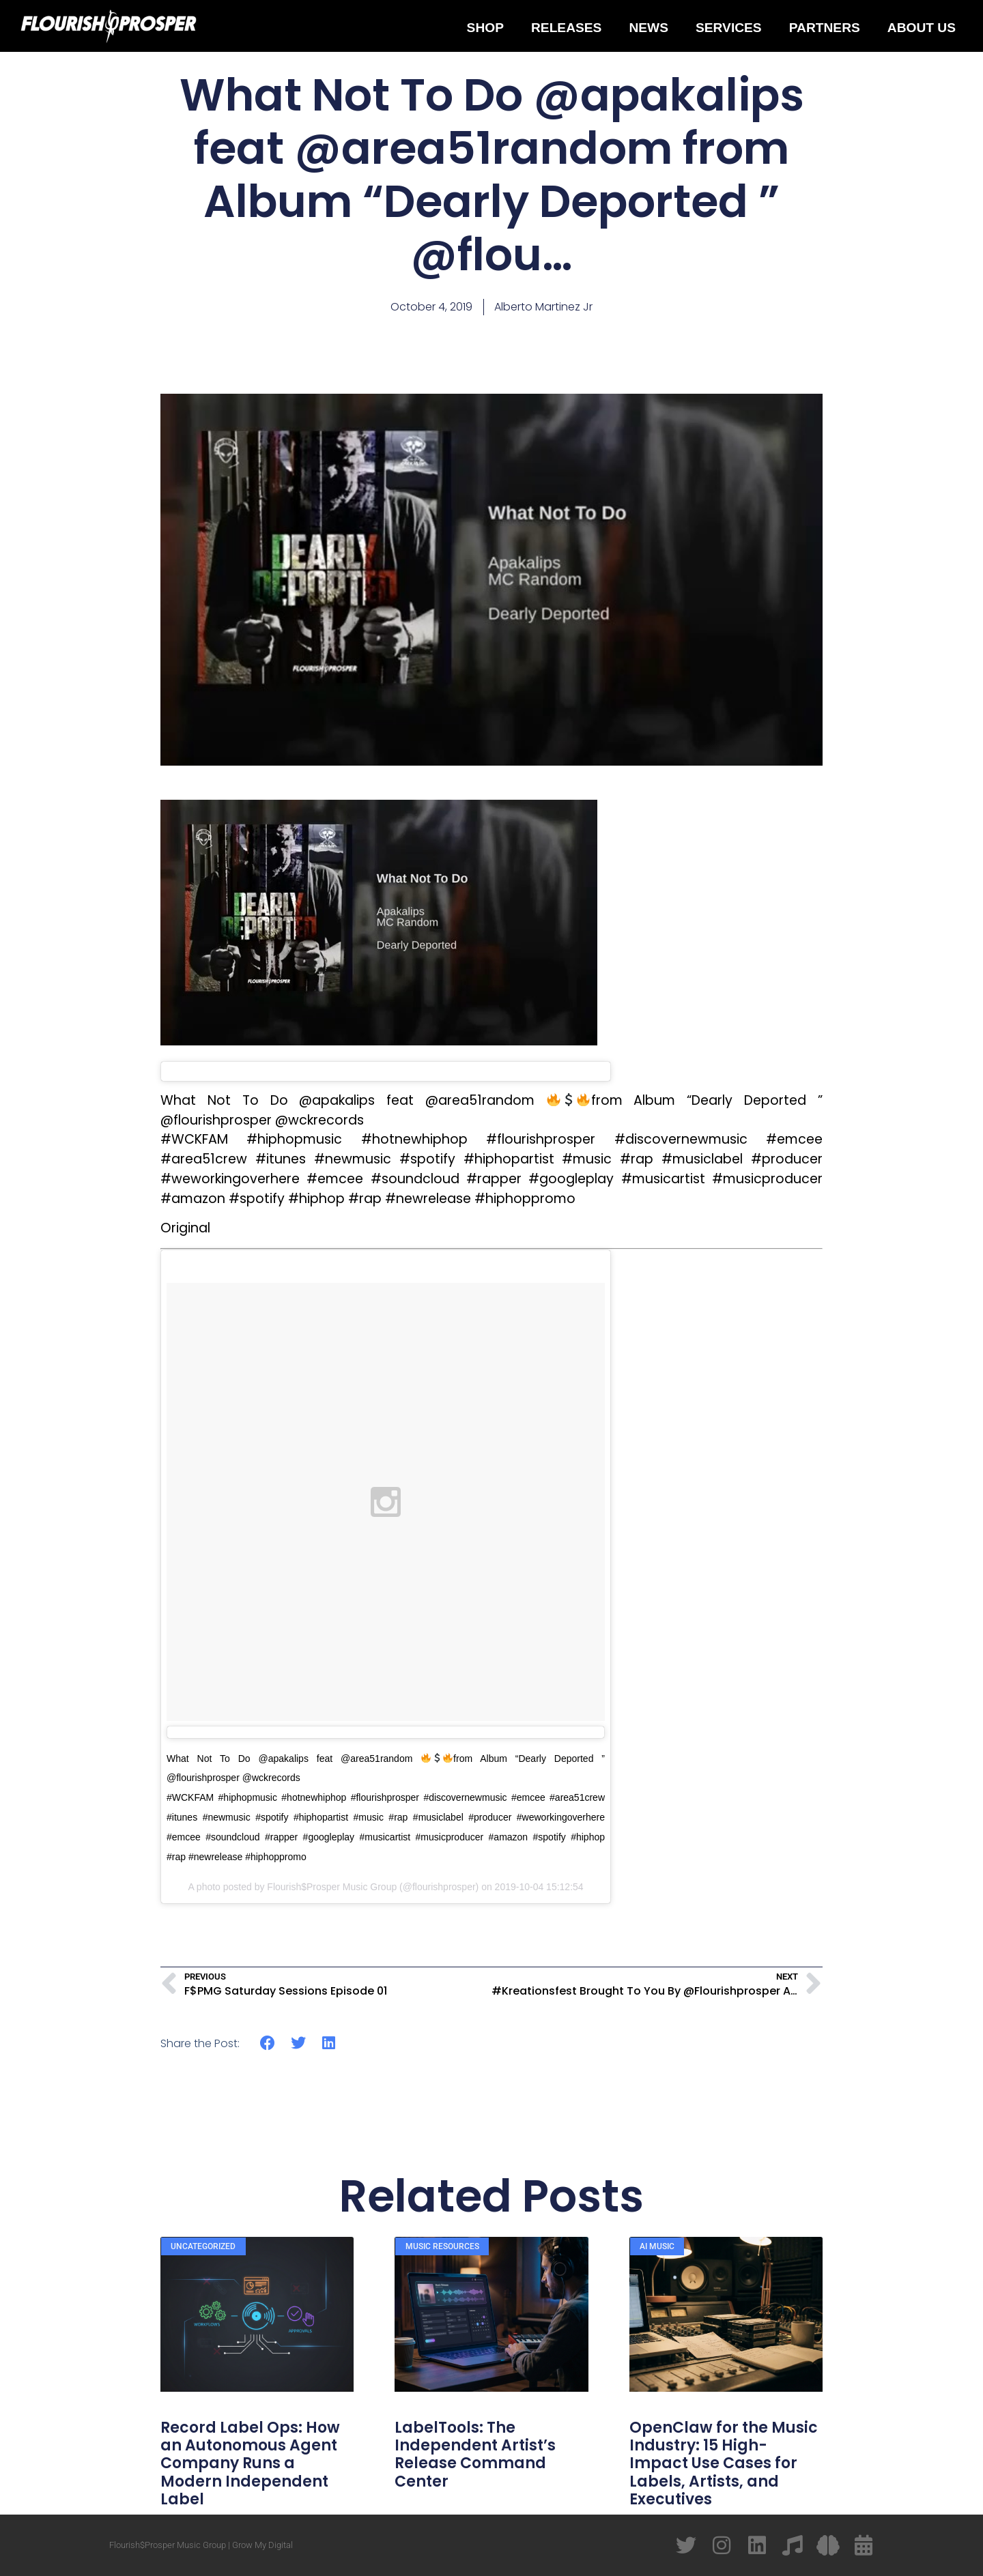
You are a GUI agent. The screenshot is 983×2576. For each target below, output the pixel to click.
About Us (921, 27)
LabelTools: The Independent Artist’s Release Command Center (475, 2454)
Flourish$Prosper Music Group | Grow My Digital (201, 2545)
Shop (485, 27)
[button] (268, 2043)
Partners (824, 27)
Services (729, 27)
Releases (566, 27)
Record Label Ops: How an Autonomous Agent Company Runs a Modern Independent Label (250, 2463)
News (648, 27)
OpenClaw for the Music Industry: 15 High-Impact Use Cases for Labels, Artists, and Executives (723, 2463)
